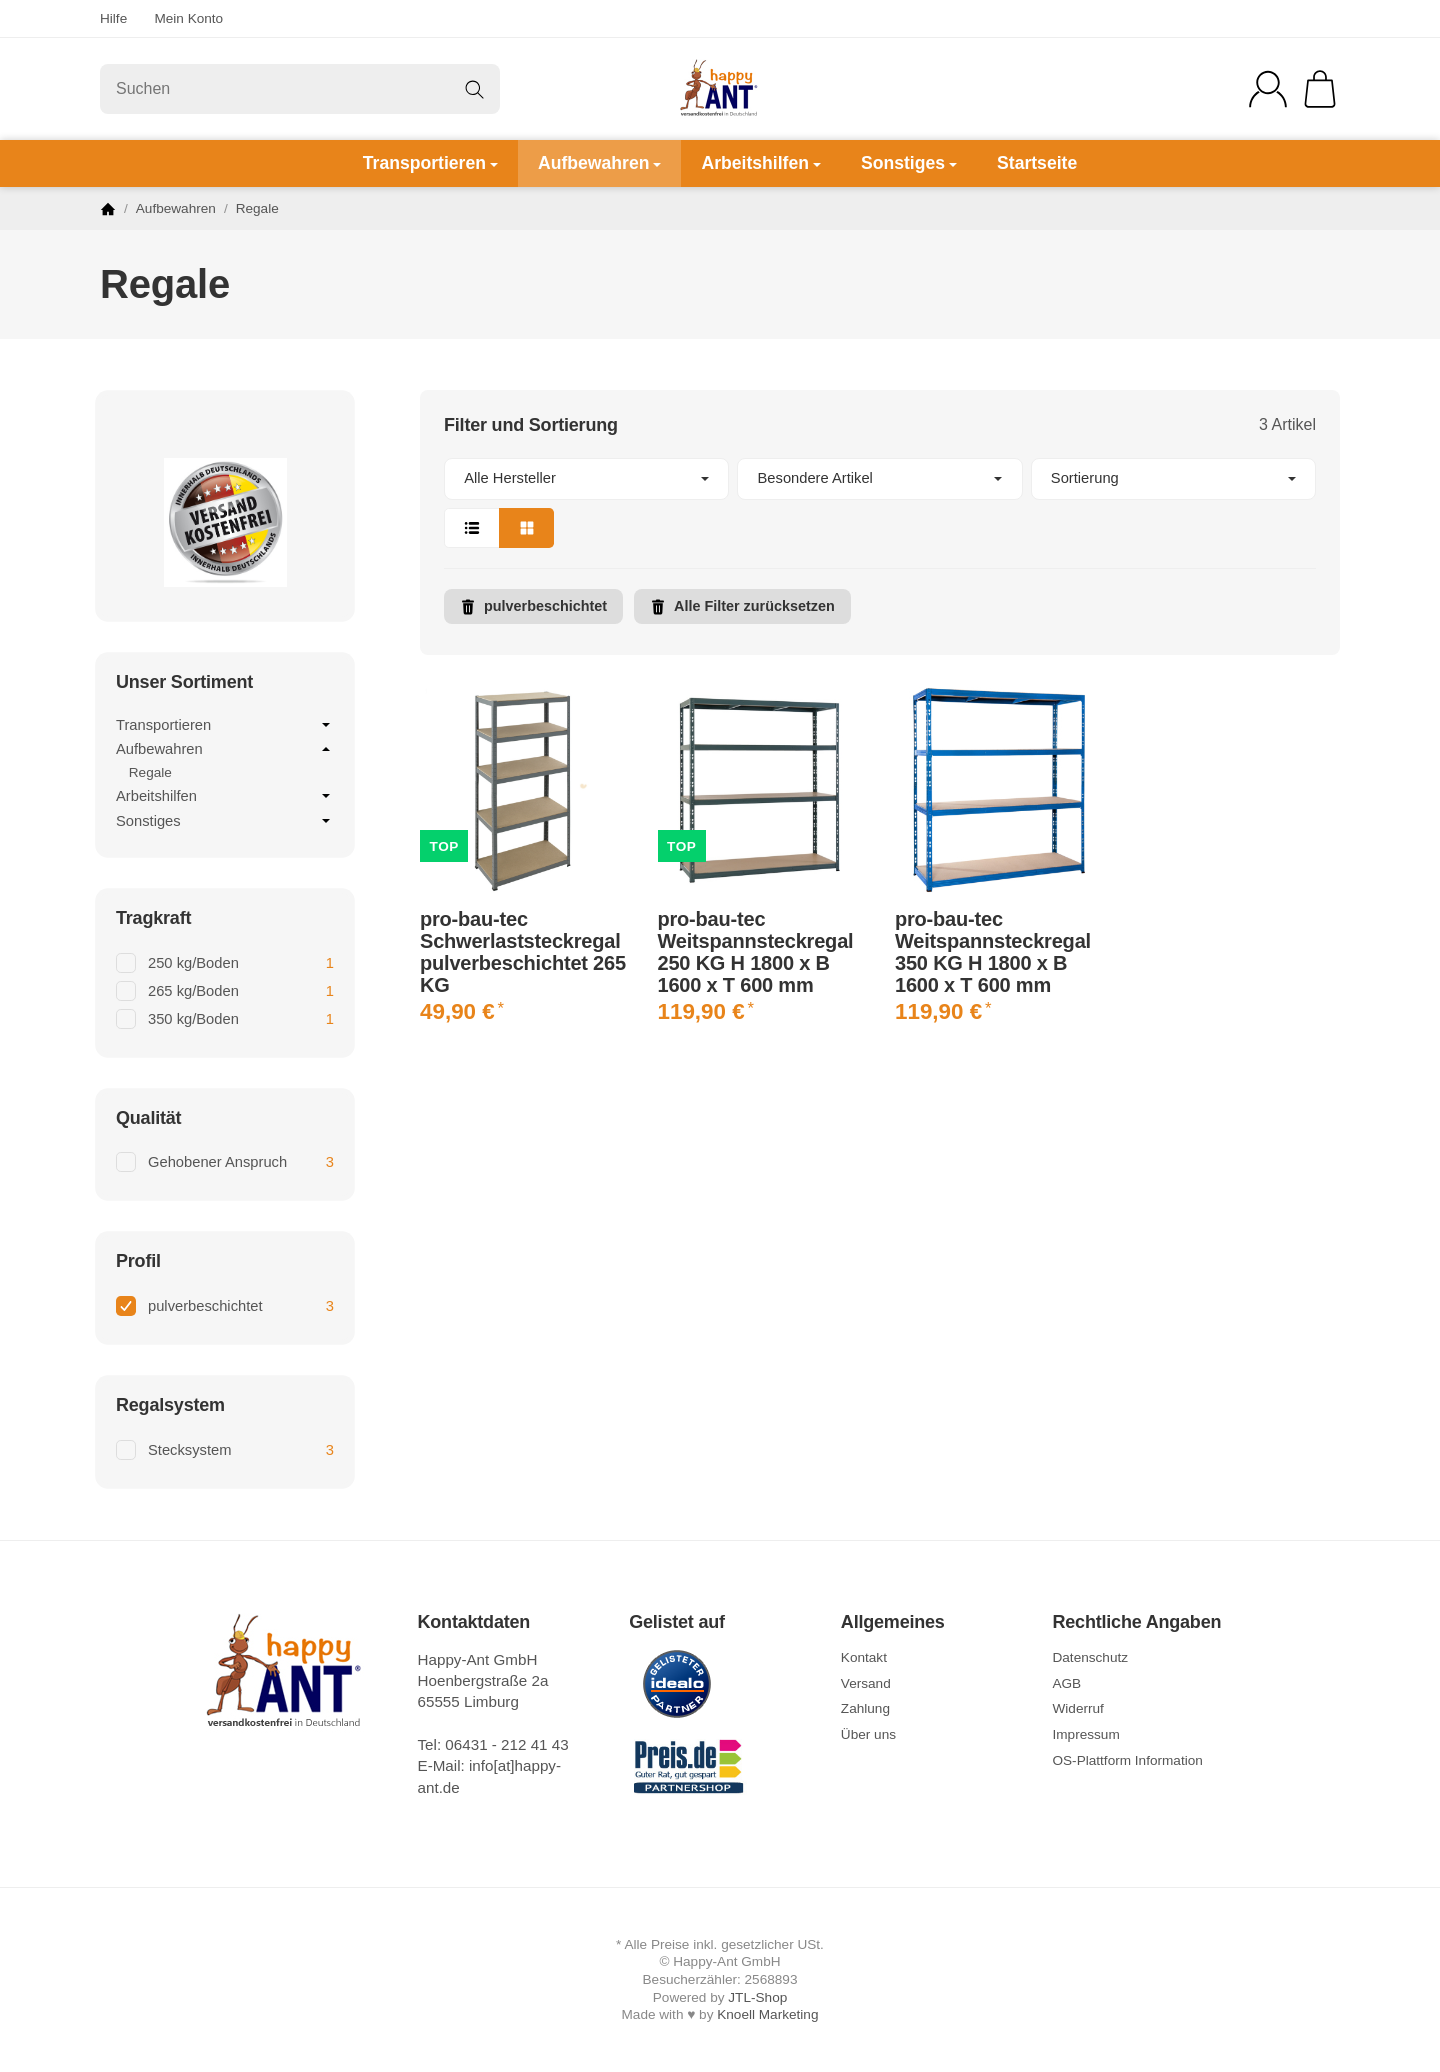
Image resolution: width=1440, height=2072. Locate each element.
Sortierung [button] (1173, 478)
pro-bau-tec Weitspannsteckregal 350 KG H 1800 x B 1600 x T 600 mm (993, 952)
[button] (880, 503)
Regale (150, 772)
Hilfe (113, 18)
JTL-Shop (757, 1997)
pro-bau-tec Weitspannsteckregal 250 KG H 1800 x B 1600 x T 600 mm (756, 952)
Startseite (1037, 163)
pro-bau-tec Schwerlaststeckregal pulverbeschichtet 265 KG (523, 952)
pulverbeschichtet (533, 606)
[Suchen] (300, 89)
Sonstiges (909, 163)
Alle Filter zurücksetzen (742, 606)
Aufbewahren (599, 163)
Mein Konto (188, 18)
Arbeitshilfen (761, 163)
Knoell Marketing (767, 2014)
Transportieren (430, 163)
